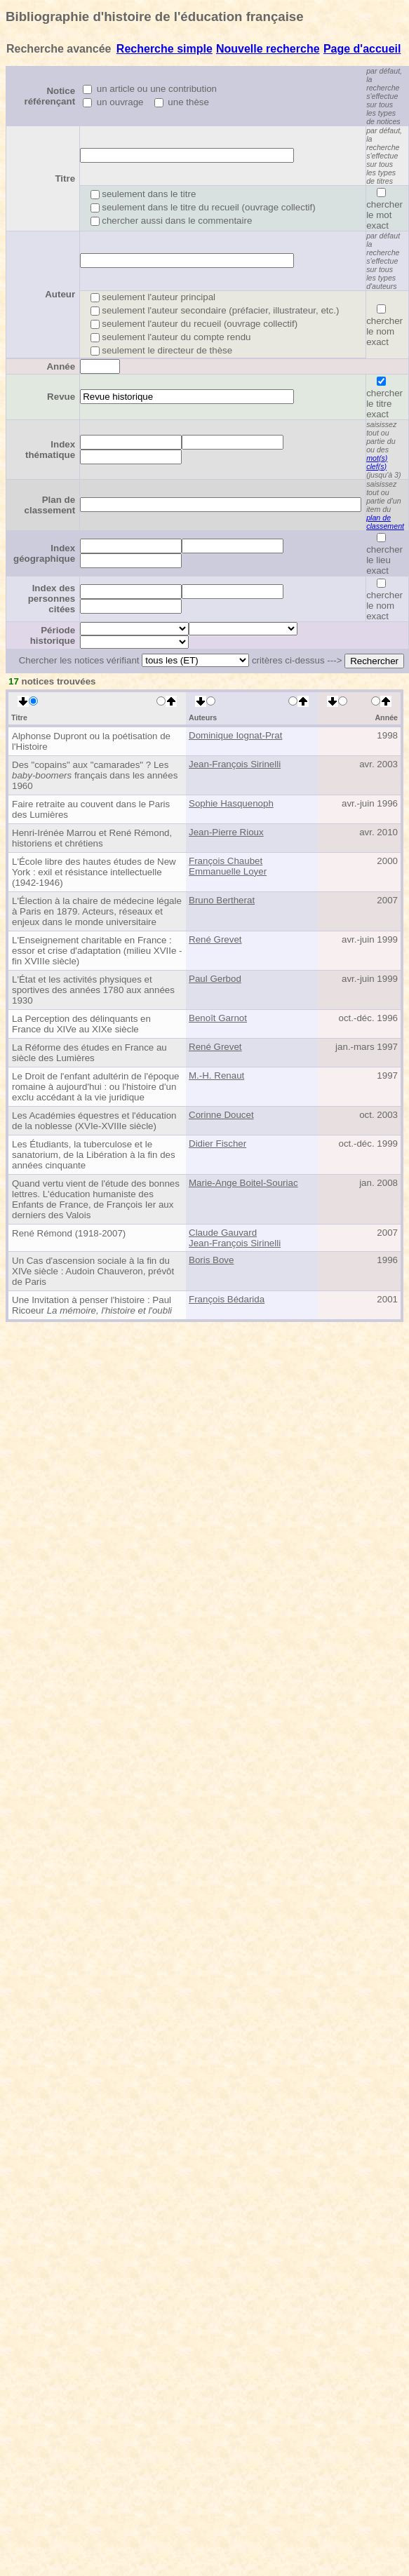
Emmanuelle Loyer (228, 871)
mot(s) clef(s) (376, 462)
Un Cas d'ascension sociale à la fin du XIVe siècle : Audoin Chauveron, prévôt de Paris (93, 1271)
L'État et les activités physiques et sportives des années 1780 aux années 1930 (93, 990)
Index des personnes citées (51, 598)
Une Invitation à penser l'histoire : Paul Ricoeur (92, 1305)
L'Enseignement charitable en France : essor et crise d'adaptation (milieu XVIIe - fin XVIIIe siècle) (97, 950)
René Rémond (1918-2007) (69, 1233)
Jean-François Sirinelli (235, 764)
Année (60, 366)
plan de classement (385, 521)
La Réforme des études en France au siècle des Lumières (89, 1052)
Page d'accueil (362, 49)
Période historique (52, 635)
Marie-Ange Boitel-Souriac (243, 1183)
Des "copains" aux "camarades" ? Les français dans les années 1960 (94, 775)
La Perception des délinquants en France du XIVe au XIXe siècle (81, 1023)
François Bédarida (226, 1299)
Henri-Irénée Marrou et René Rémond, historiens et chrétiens (92, 838)
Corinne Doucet (221, 1115)
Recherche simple (164, 49)
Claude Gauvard (223, 1232)
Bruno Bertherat (222, 900)
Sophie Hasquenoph (231, 803)
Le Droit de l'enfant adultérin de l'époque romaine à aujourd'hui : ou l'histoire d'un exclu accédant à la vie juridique (96, 1086)
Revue (61, 396)
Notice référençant (50, 96)
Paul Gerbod (215, 978)
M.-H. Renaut (216, 1075)
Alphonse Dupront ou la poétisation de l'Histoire (91, 741)
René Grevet (215, 939)
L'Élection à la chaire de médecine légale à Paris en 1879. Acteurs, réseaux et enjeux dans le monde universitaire (97, 911)
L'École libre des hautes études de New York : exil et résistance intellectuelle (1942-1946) (94, 872)
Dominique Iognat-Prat (235, 735)
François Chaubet (225, 861)
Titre (65, 178)
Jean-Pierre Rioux (226, 832)
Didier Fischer (217, 1143)
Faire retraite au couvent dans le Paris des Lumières (91, 809)
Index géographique (44, 553)
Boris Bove (211, 1260)
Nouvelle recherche (268, 49)
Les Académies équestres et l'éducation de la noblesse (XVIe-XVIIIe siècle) (94, 1120)
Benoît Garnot (218, 1018)
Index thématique (50, 449)
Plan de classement (50, 504)
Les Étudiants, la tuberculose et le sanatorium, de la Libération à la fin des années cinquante (93, 1155)
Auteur (60, 294)
